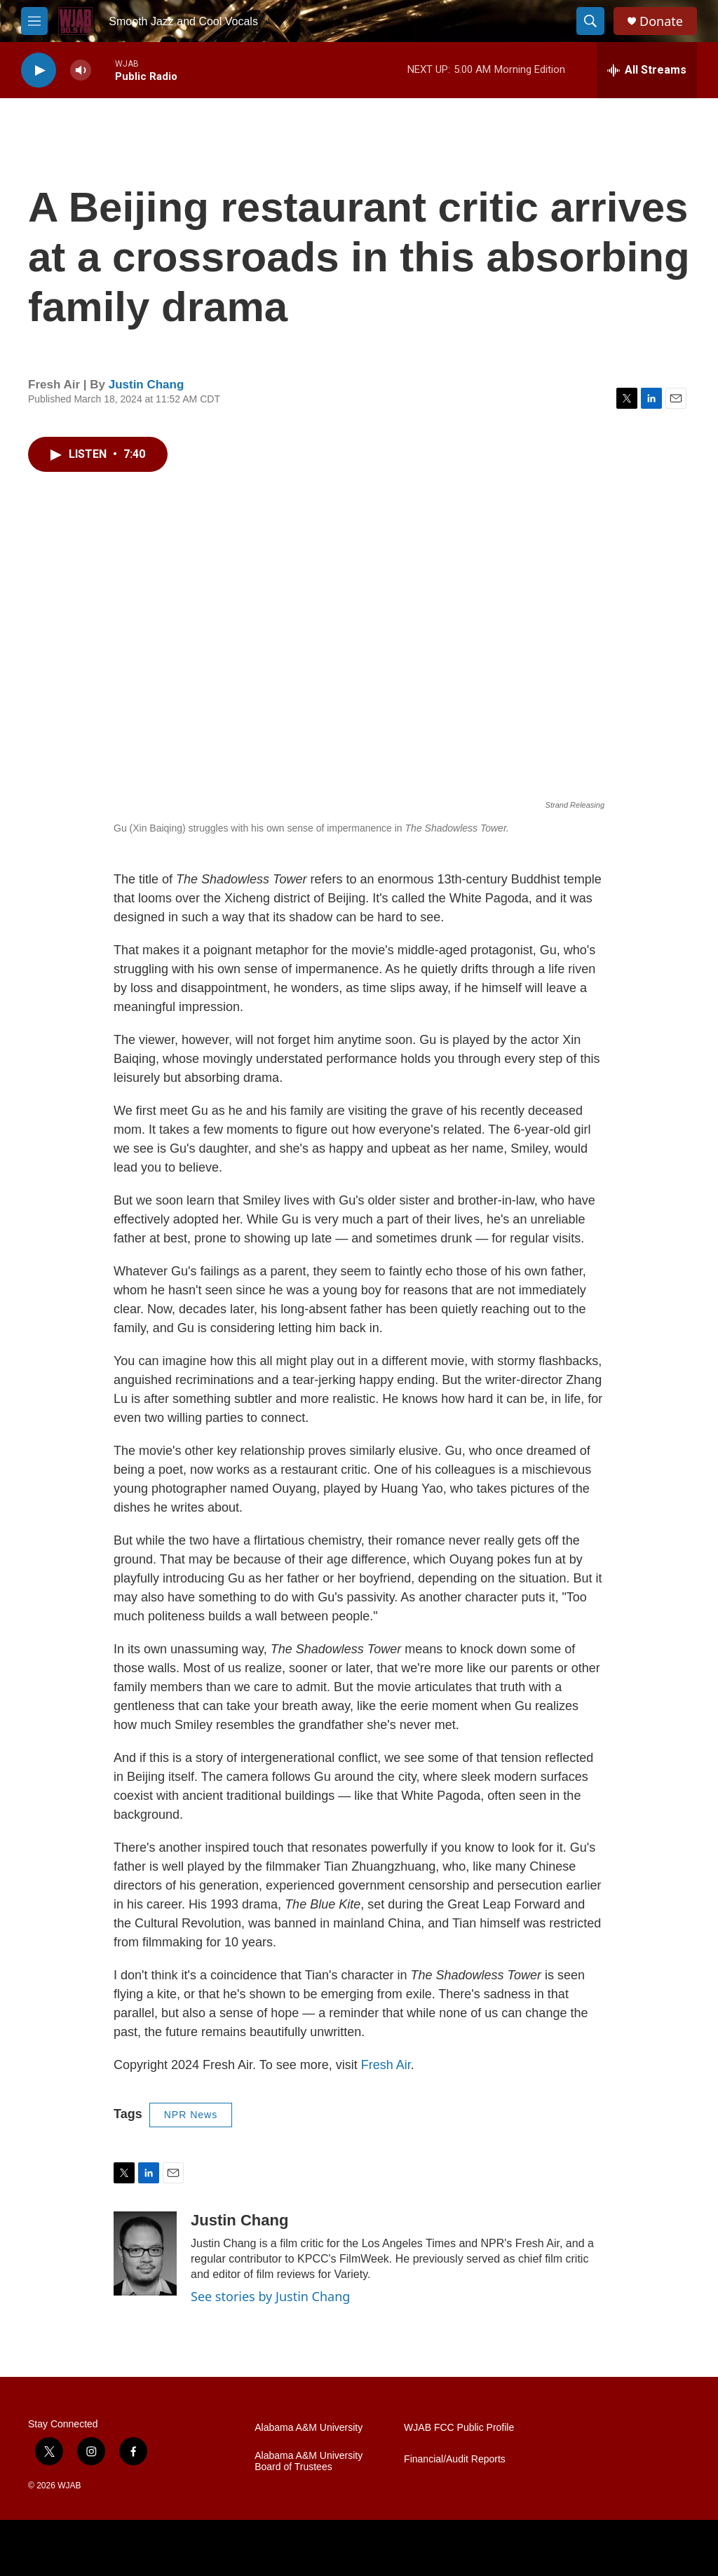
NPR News (190, 2114)
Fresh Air (386, 2065)
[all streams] (647, 70)
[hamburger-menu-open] (34, 21)
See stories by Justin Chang (270, 2296)
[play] (38, 70)
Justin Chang (146, 384)
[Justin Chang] (145, 2253)
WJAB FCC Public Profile (459, 2427)
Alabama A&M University (309, 2427)
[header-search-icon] (590, 21)
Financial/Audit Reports (455, 2459)
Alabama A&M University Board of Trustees (309, 2461)
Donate (661, 21)
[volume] (81, 70)
